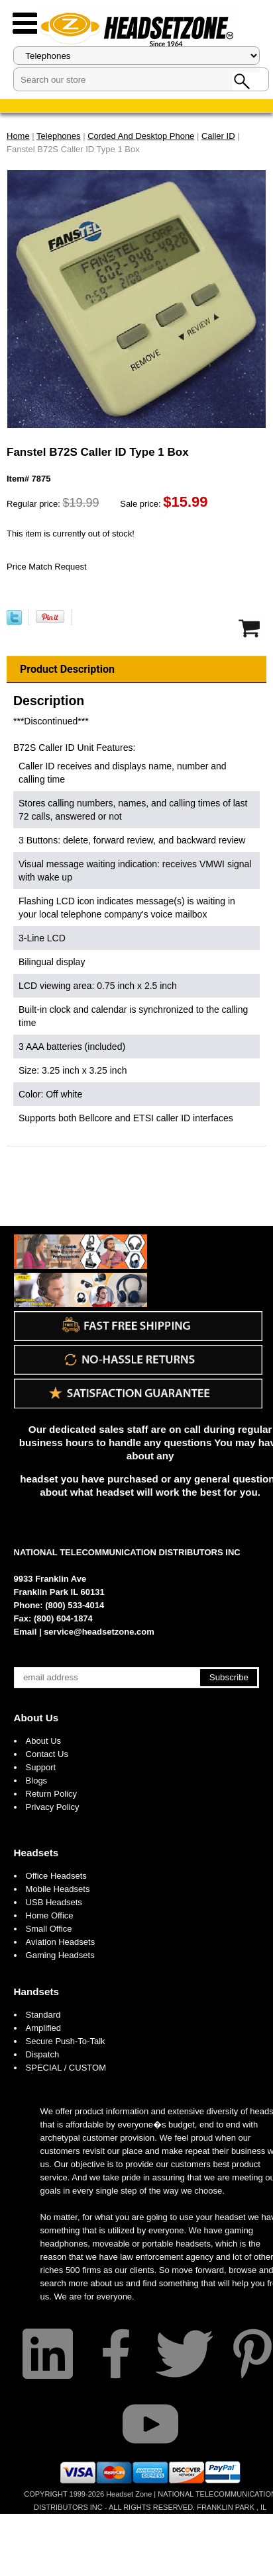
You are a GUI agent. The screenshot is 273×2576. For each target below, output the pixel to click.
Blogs (37, 1780)
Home (18, 136)
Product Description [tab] (67, 669)
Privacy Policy (53, 1807)
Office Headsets (56, 1876)
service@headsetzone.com (99, 1632)
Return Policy (51, 1794)
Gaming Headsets (60, 1955)
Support (41, 1767)
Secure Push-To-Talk (65, 2041)
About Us (36, 1717)
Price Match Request (47, 567)
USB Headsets (54, 1902)
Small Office (49, 1929)
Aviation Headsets (60, 1942)
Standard (43, 2015)
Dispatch (43, 2054)
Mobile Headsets (58, 1889)
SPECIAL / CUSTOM (66, 2068)
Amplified (43, 2028)
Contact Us (47, 1754)
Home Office (50, 1915)
